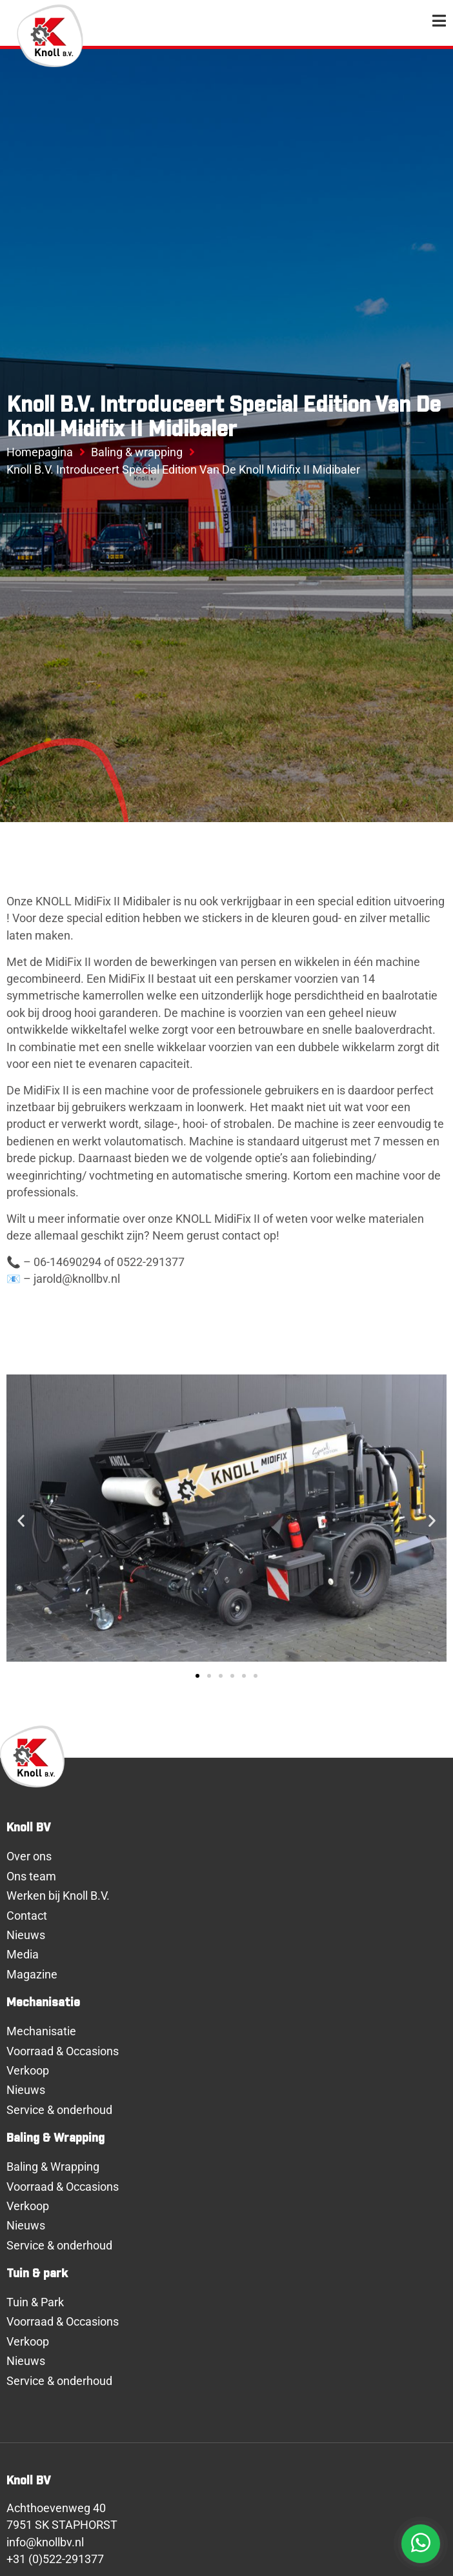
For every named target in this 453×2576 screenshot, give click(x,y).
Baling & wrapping (137, 452)
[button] (21, 1521)
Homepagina (39, 452)
